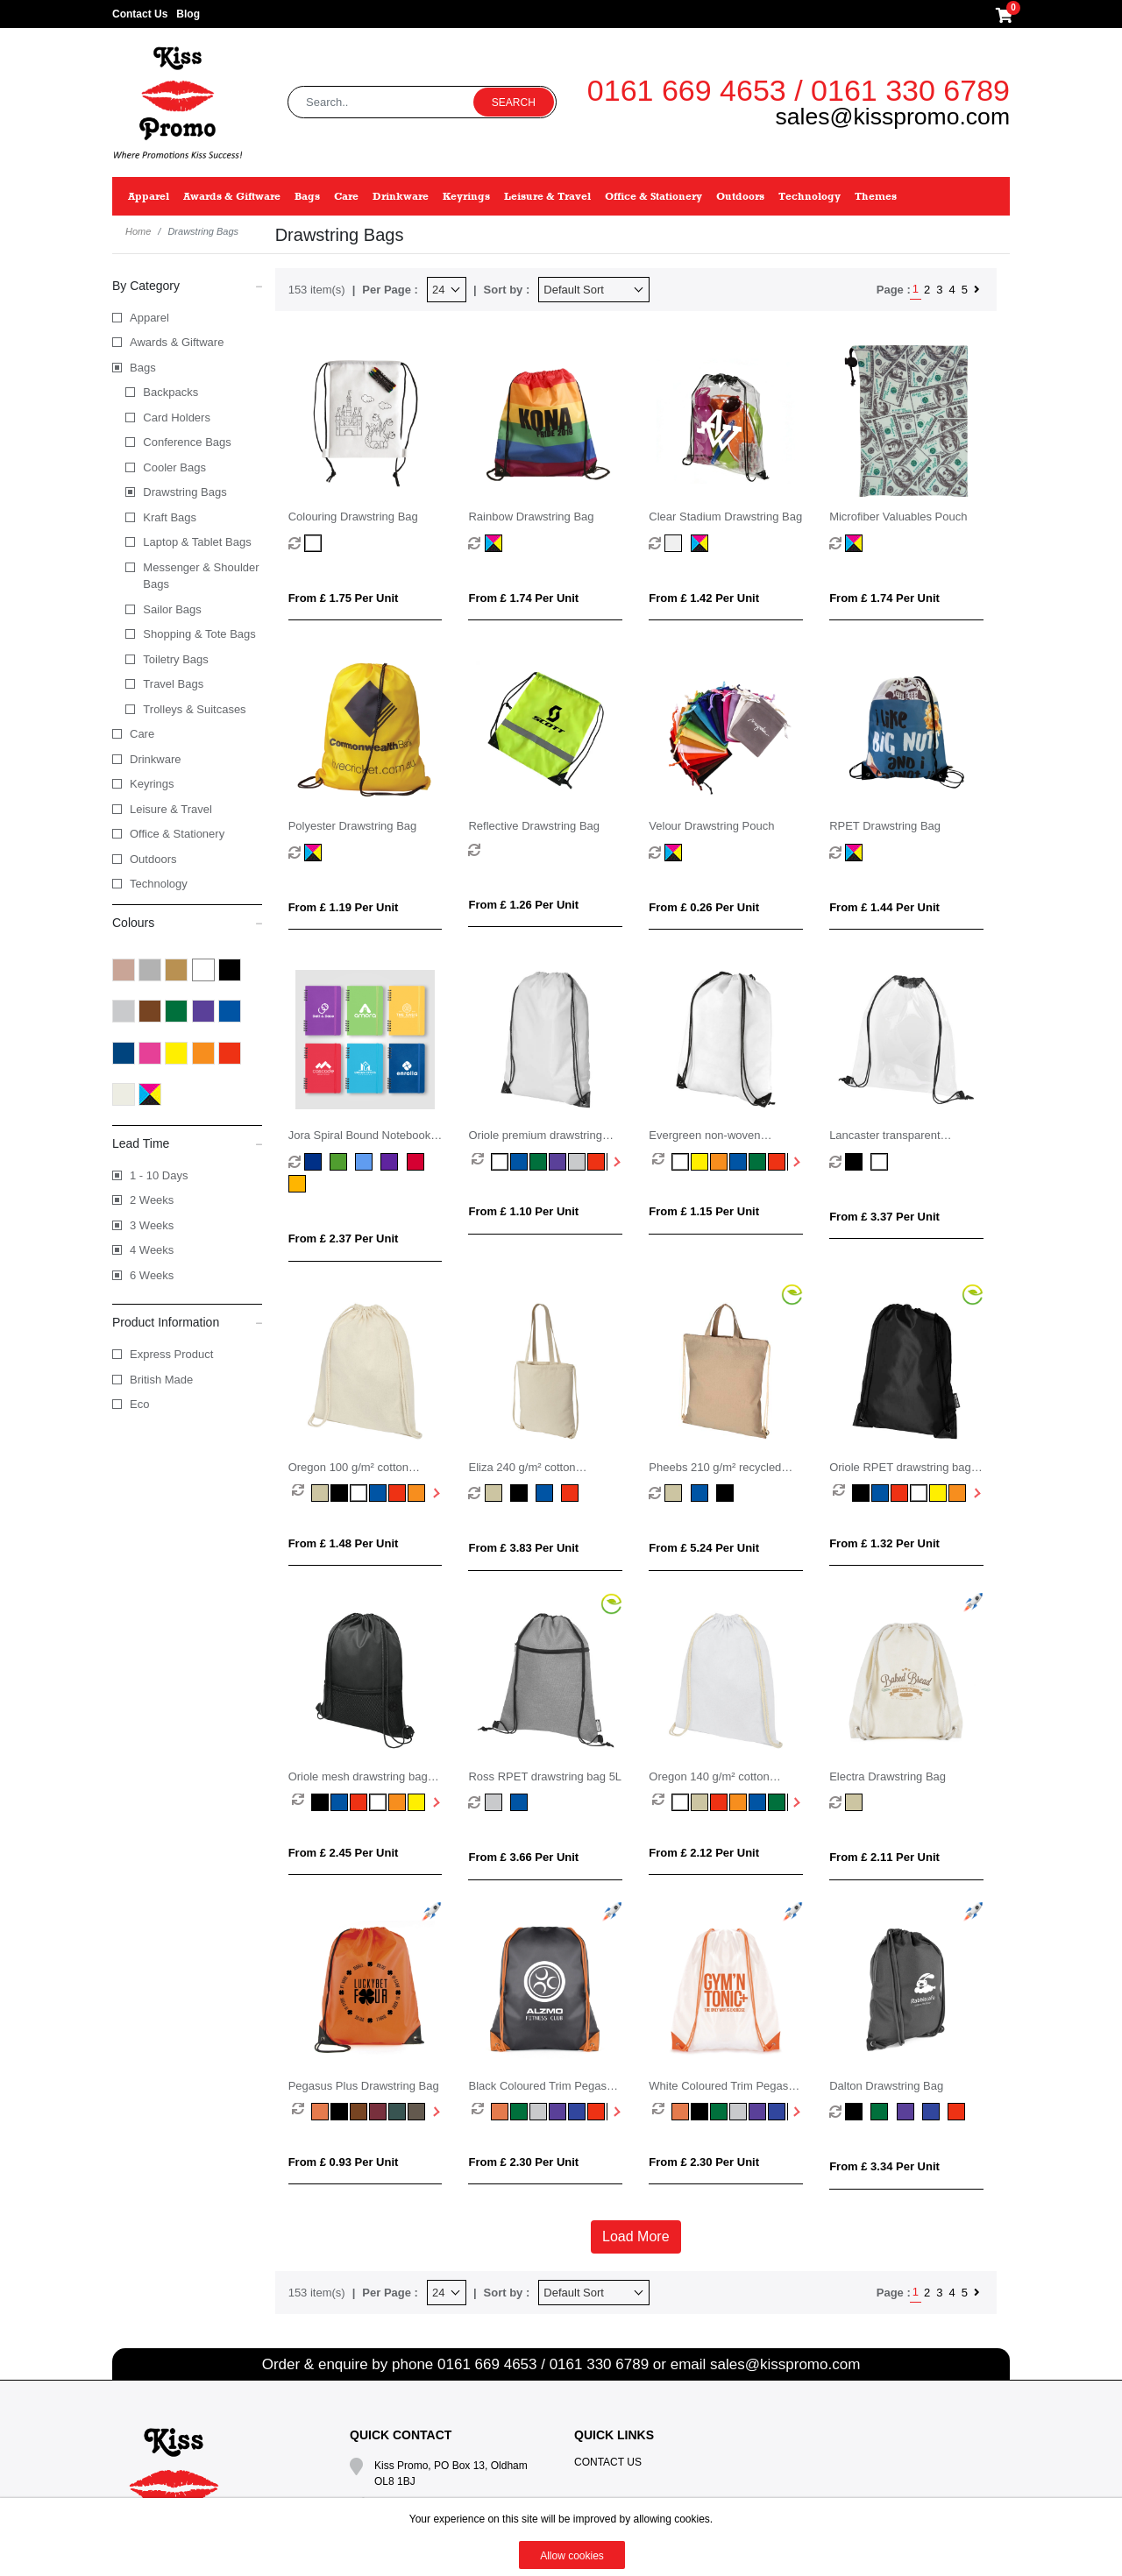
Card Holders (176, 417)
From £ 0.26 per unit (704, 907)
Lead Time (187, 1142)
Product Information (187, 1321)
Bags (143, 367)
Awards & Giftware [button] (231, 196)
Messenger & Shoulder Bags (201, 576)
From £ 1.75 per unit (343, 598)
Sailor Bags (172, 609)
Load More (636, 2236)
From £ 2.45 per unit (343, 1852)
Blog (188, 14)
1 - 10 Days (159, 1175)
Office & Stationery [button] (653, 196)
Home (138, 231)
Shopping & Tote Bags (199, 633)
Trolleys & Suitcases (194, 709)
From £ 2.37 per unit (343, 1238)
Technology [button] (809, 196)
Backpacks (170, 392)
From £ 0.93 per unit (343, 2162)
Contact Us (139, 14)
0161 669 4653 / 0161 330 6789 (798, 90)
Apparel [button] (148, 196)
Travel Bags (173, 683)
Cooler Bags (174, 467)
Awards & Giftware (177, 342)
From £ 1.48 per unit (343, 1543)
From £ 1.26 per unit (523, 904)
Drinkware (155, 759)
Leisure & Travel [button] (547, 196)
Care (142, 733)
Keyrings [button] (466, 196)
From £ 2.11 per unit (884, 1857)
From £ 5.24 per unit (704, 1547)
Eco (139, 1404)
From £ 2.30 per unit (523, 2162)
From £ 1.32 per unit (884, 1543)
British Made (161, 1379)
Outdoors (153, 859)
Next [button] (615, 1162)
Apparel (149, 317)
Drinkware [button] (401, 196)
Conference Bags (187, 442)
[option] (481, 1162)
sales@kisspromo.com (893, 116)
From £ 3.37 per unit (884, 1216)
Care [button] (346, 196)
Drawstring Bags (184, 492)
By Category (187, 285)
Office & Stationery (177, 833)
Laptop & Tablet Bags (197, 541)
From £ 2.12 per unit (704, 1852)
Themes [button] (876, 196)
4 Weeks (152, 1249)
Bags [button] (307, 196)
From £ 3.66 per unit (523, 1857)
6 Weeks (152, 1275)
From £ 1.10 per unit (523, 1211)
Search (514, 102)
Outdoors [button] (740, 196)
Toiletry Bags (175, 659)
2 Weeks (152, 1200)
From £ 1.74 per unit (523, 598)
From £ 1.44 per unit (884, 907)
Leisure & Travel (171, 809)
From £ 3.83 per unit (523, 1547)
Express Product (171, 1354)
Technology (159, 883)
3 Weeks (152, 1225)
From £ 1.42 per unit (704, 598)
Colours (187, 922)
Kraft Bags (169, 517)
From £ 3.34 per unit (884, 2166)
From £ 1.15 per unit (704, 1211)
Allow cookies (572, 2556)
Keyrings (152, 783)
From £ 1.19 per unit (343, 907)
